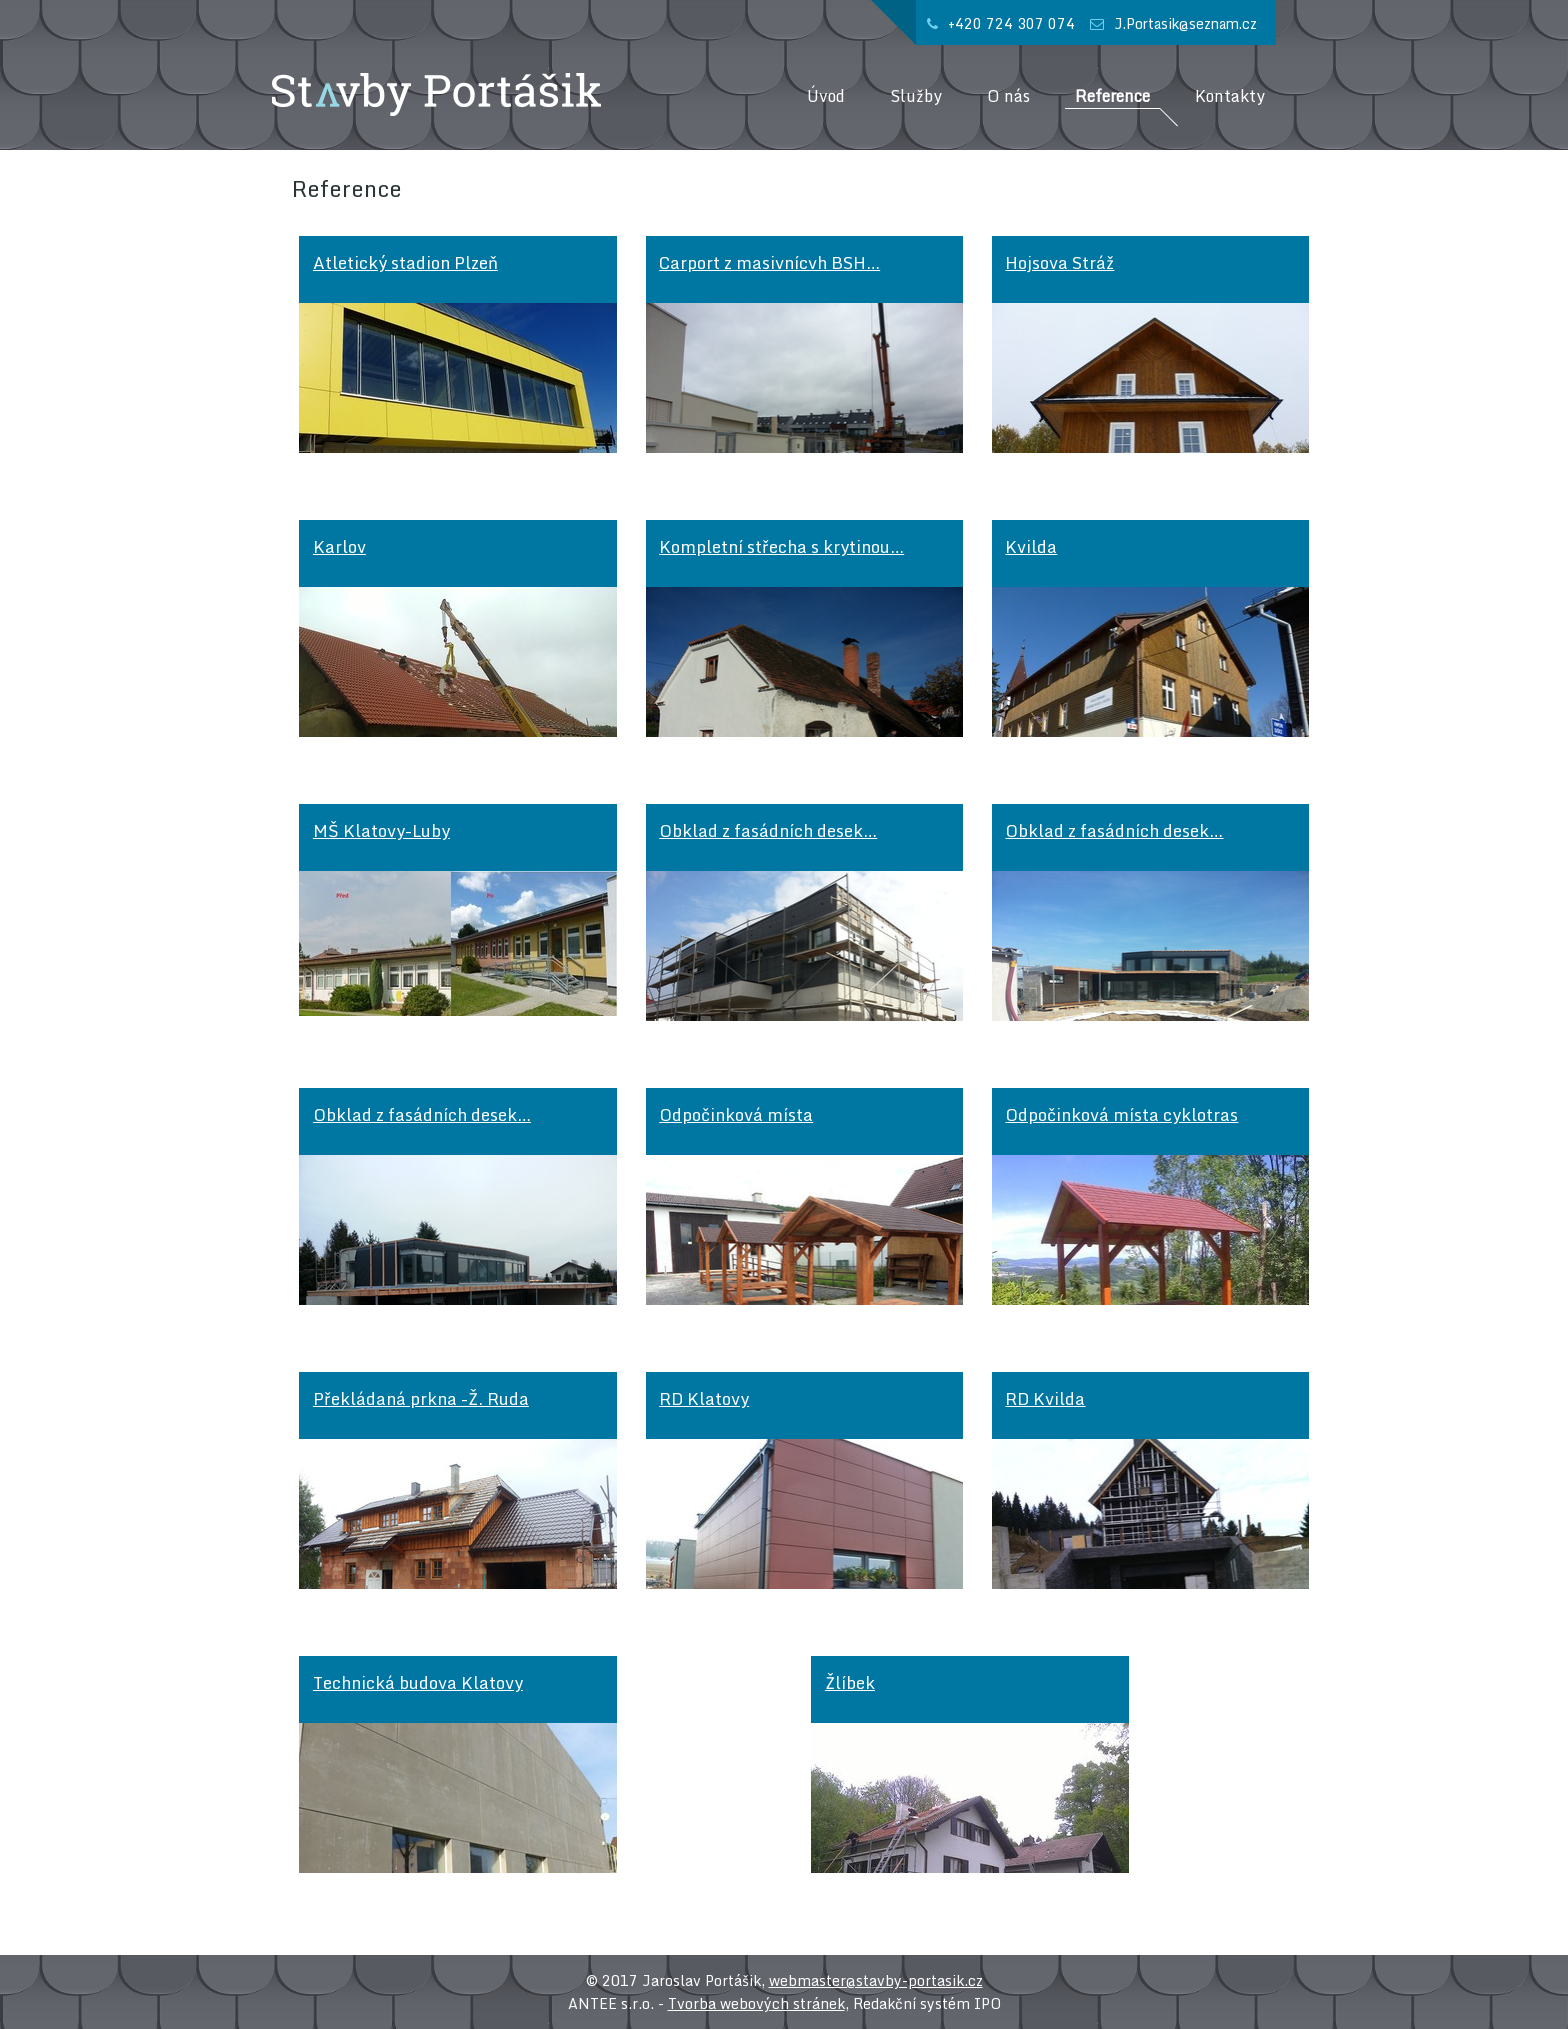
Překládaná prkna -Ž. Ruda (421, 1398)
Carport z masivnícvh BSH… (769, 262)
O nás (1008, 96)
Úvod (826, 96)
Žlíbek (850, 1682)
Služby (916, 96)
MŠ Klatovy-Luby (381, 830)
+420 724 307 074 (1011, 23)
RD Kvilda (1045, 1398)
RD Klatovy (704, 1398)
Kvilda (1031, 546)
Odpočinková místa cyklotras (1121, 1114)
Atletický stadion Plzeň (405, 262)
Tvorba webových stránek (756, 2003)
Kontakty (1230, 96)
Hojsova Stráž (1059, 262)
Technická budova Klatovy (418, 1682)
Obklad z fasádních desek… (768, 830)
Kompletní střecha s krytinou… (781, 546)
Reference (1112, 97)
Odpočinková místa (736, 1114)
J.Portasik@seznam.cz (1185, 23)
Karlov (339, 546)
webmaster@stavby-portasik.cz (876, 1980)
